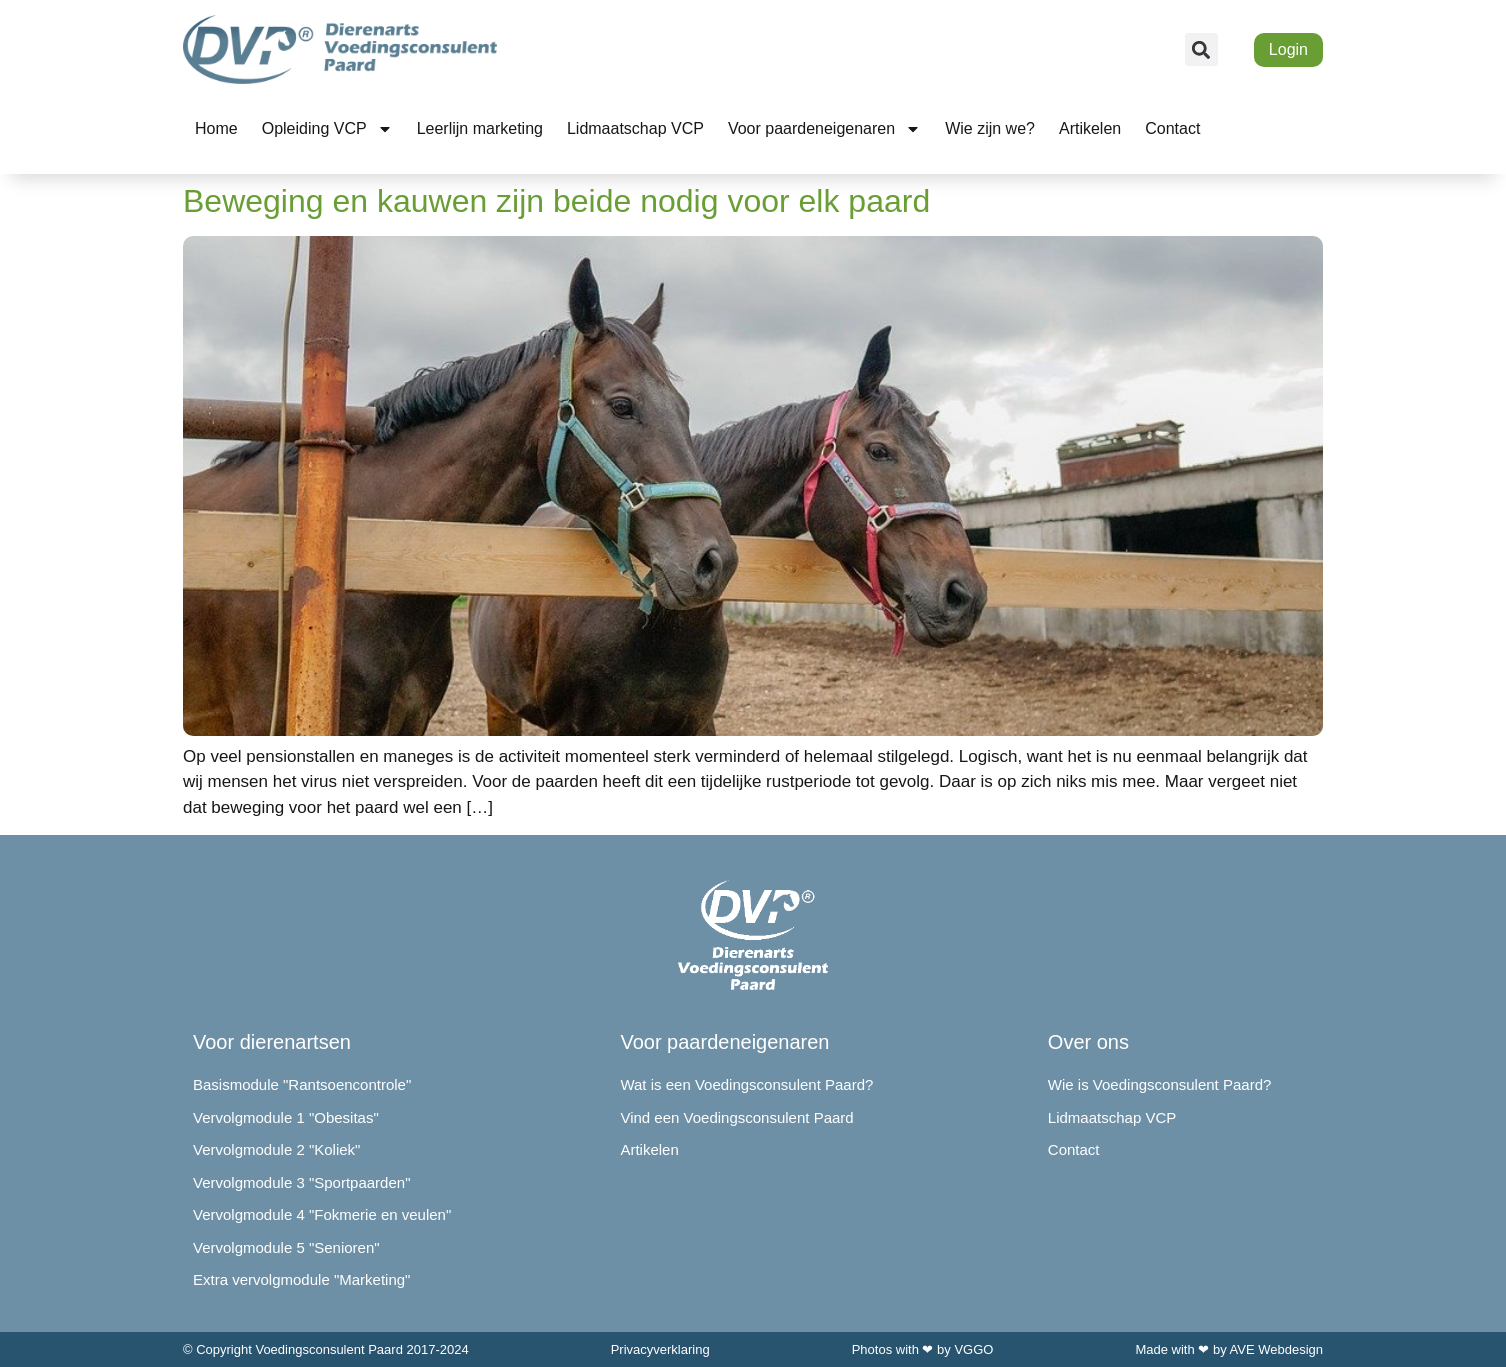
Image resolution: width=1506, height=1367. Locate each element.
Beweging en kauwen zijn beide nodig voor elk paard (556, 201)
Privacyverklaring (660, 1349)
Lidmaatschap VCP (635, 128)
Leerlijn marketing (480, 128)
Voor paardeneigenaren (824, 129)
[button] (1201, 49)
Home (216, 128)
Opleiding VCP (327, 129)
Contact (1172, 128)
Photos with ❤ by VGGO (923, 1349)
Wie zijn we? (990, 128)
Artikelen (1090, 128)
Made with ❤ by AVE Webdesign (1229, 1349)
